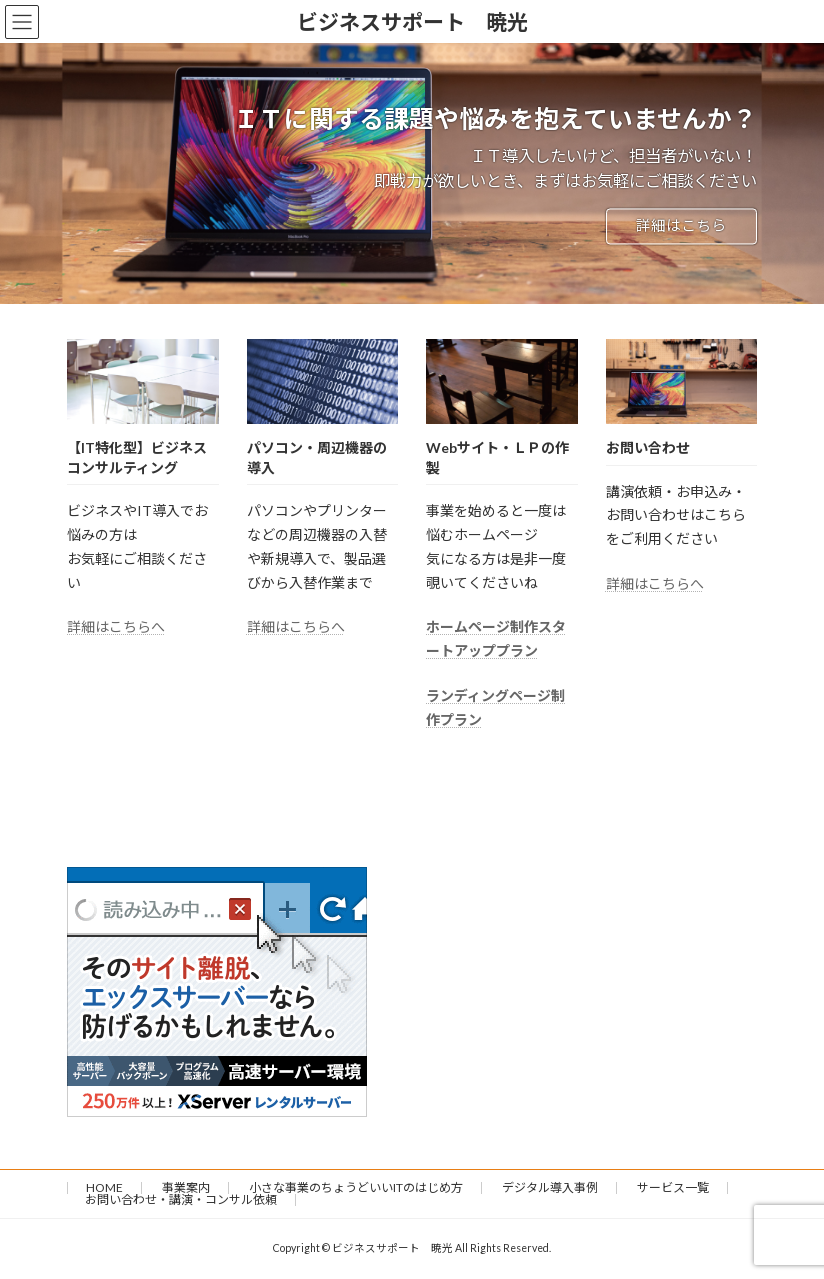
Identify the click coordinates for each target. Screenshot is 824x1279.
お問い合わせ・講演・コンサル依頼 (181, 1199)
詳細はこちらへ (116, 626)
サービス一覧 (673, 1187)
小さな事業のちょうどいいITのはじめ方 (356, 1187)
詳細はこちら (681, 226)
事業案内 (186, 1187)
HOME (104, 1187)
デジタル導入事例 (550, 1187)
